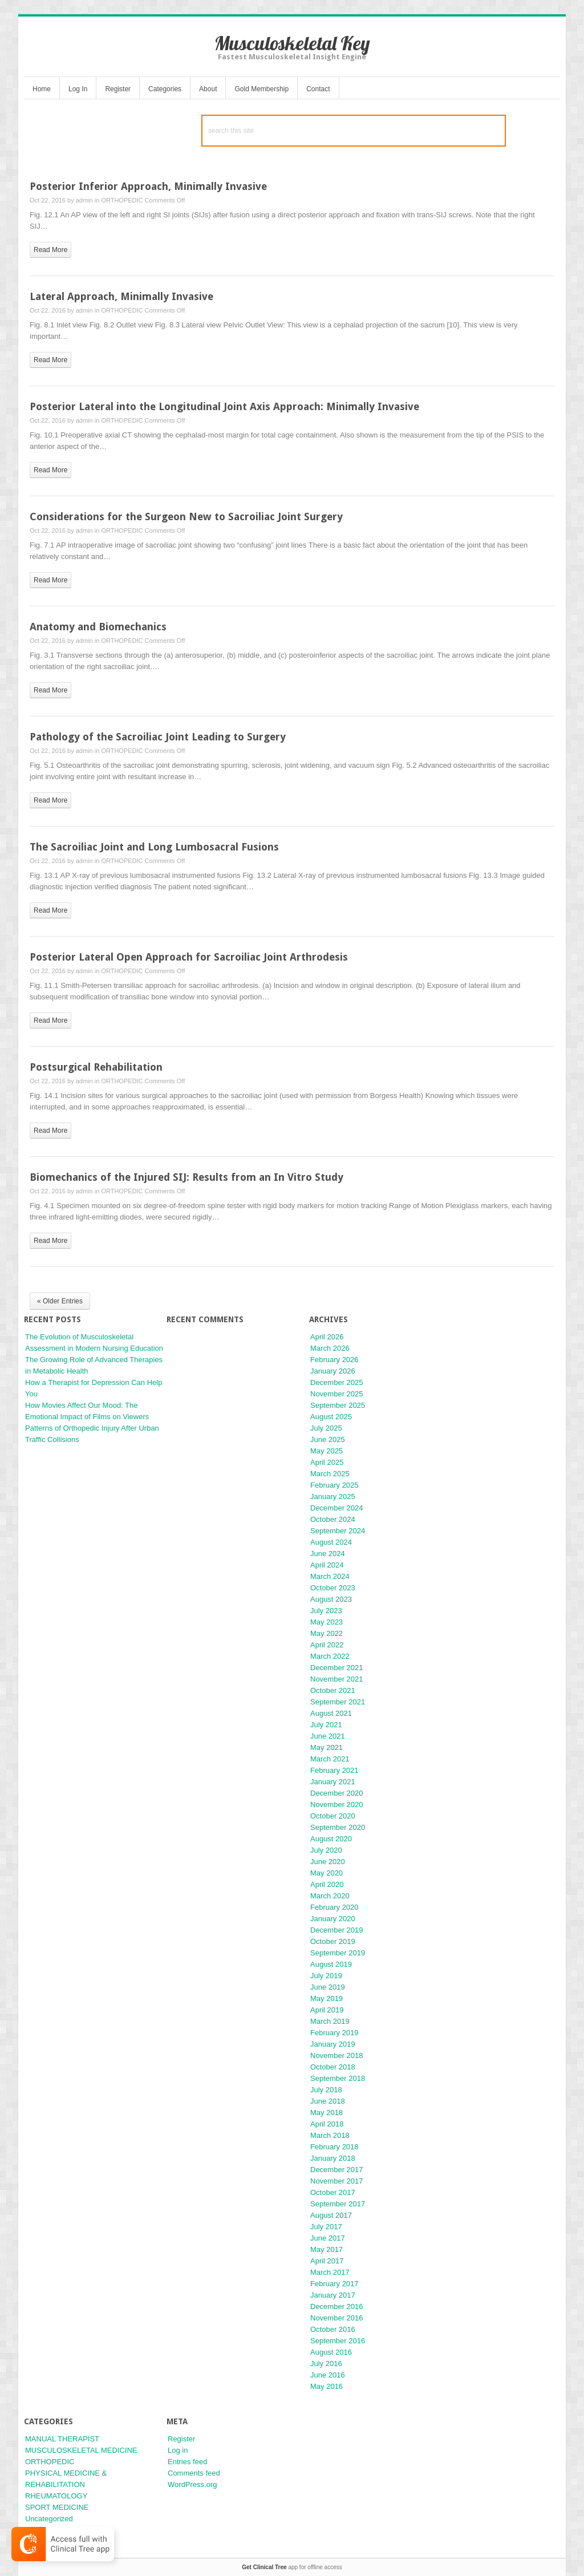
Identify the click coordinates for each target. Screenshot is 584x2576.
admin (84, 200)
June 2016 (327, 2375)
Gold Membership (261, 89)
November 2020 (336, 1804)
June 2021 (327, 1736)
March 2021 (330, 1759)
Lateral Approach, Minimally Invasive (121, 296)
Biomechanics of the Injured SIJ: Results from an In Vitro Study (186, 1177)
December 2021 (336, 1667)
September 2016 (337, 2340)
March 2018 (330, 2135)
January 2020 (332, 1918)
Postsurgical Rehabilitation (96, 1067)
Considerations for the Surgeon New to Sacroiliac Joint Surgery (186, 517)
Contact (318, 89)
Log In (77, 89)
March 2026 (330, 1348)
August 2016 (331, 2352)
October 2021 (332, 1690)
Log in (178, 2450)
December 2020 (336, 1793)
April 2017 (327, 2261)
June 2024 (327, 1553)
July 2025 (326, 1428)
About (208, 89)
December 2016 (336, 2306)
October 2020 (332, 1816)
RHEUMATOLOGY (56, 2496)
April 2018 (327, 2124)
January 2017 (332, 2295)
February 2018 (334, 2146)
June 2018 (327, 2101)
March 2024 (330, 1576)
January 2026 (332, 1371)
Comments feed (194, 2473)
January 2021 (332, 1781)
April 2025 (327, 1462)
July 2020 (326, 1850)
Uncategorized (49, 2518)
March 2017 (330, 2272)
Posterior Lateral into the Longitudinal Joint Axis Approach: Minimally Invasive (224, 406)
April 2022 (327, 1645)
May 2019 (326, 1998)
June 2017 (327, 2238)
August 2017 (331, 2215)
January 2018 (332, 2158)
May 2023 (326, 1622)
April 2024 (327, 1565)
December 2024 (336, 1508)
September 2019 (337, 1953)
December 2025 (336, 1382)
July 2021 (326, 1724)
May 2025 (326, 1451)
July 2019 (326, 1975)
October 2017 (332, 2192)
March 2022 (330, 1656)
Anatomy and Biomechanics (98, 627)
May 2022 (326, 1633)
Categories (164, 89)
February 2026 (334, 1359)
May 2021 (326, 1747)
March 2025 (330, 1473)
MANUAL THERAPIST (62, 2439)
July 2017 (326, 2226)
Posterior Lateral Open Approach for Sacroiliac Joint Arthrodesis (189, 957)
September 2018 (337, 2078)
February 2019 (334, 2032)
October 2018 (332, 2067)
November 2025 (336, 1394)
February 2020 (334, 1907)
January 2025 (332, 1496)
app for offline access (292, 2567)
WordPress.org (192, 2484)
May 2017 (326, 2249)
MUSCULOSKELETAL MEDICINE (81, 2450)
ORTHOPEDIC (122, 200)
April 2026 (327, 1336)
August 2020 (331, 1838)
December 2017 (336, 2169)
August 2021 (331, 1713)
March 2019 (330, 2021)
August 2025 (331, 1416)
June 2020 (327, 1861)
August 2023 (331, 1599)
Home (42, 89)
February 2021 (334, 1770)
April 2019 (327, 2010)
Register (118, 89)
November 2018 (336, 2055)
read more (50, 250)
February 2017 (334, 2283)
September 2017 (337, 2204)
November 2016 (336, 2318)
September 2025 (337, 1405)
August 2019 (331, 1964)
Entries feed (187, 2461)
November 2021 (336, 1679)
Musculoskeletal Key (292, 43)
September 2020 (337, 1827)
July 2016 (326, 2363)
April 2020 (327, 1884)
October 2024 (332, 1519)
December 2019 (336, 1930)
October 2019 (332, 1941)
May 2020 (326, 1873)
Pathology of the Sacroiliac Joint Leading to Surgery (158, 737)
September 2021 (337, 1702)
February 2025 (334, 1485)
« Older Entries (60, 1301)
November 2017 (336, 2181)
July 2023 (326, 1610)
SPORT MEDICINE (56, 2507)
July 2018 (326, 2089)
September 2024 (337, 1530)
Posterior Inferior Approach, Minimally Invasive (148, 186)
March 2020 (330, 1896)
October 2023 (332, 1587)
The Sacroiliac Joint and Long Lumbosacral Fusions (154, 847)
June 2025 (327, 1439)
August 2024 (331, 1542)
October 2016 (332, 2329)
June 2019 (327, 1987)
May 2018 (326, 2112)
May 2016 (326, 2386)
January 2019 (332, 2044)
